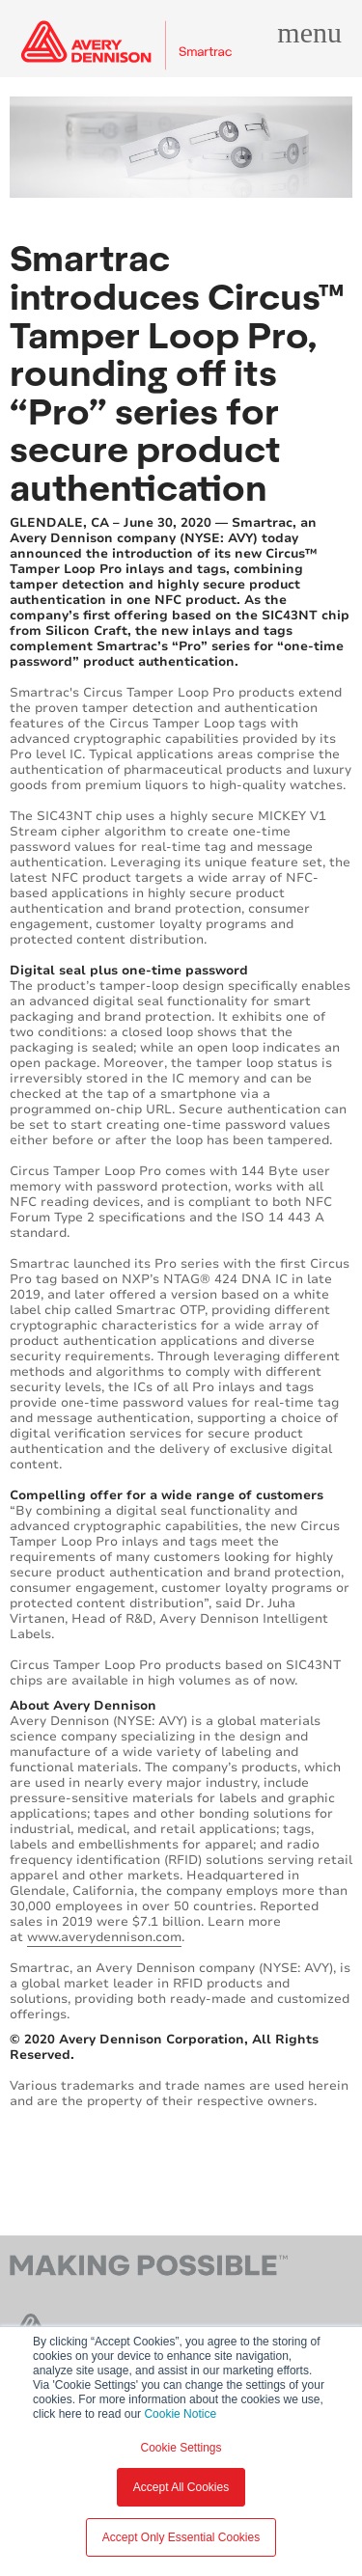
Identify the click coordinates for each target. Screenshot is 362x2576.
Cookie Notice (180, 2414)
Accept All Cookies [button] (181, 2487)
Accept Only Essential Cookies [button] (181, 2537)
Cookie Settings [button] (180, 2447)
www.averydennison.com (104, 1937)
